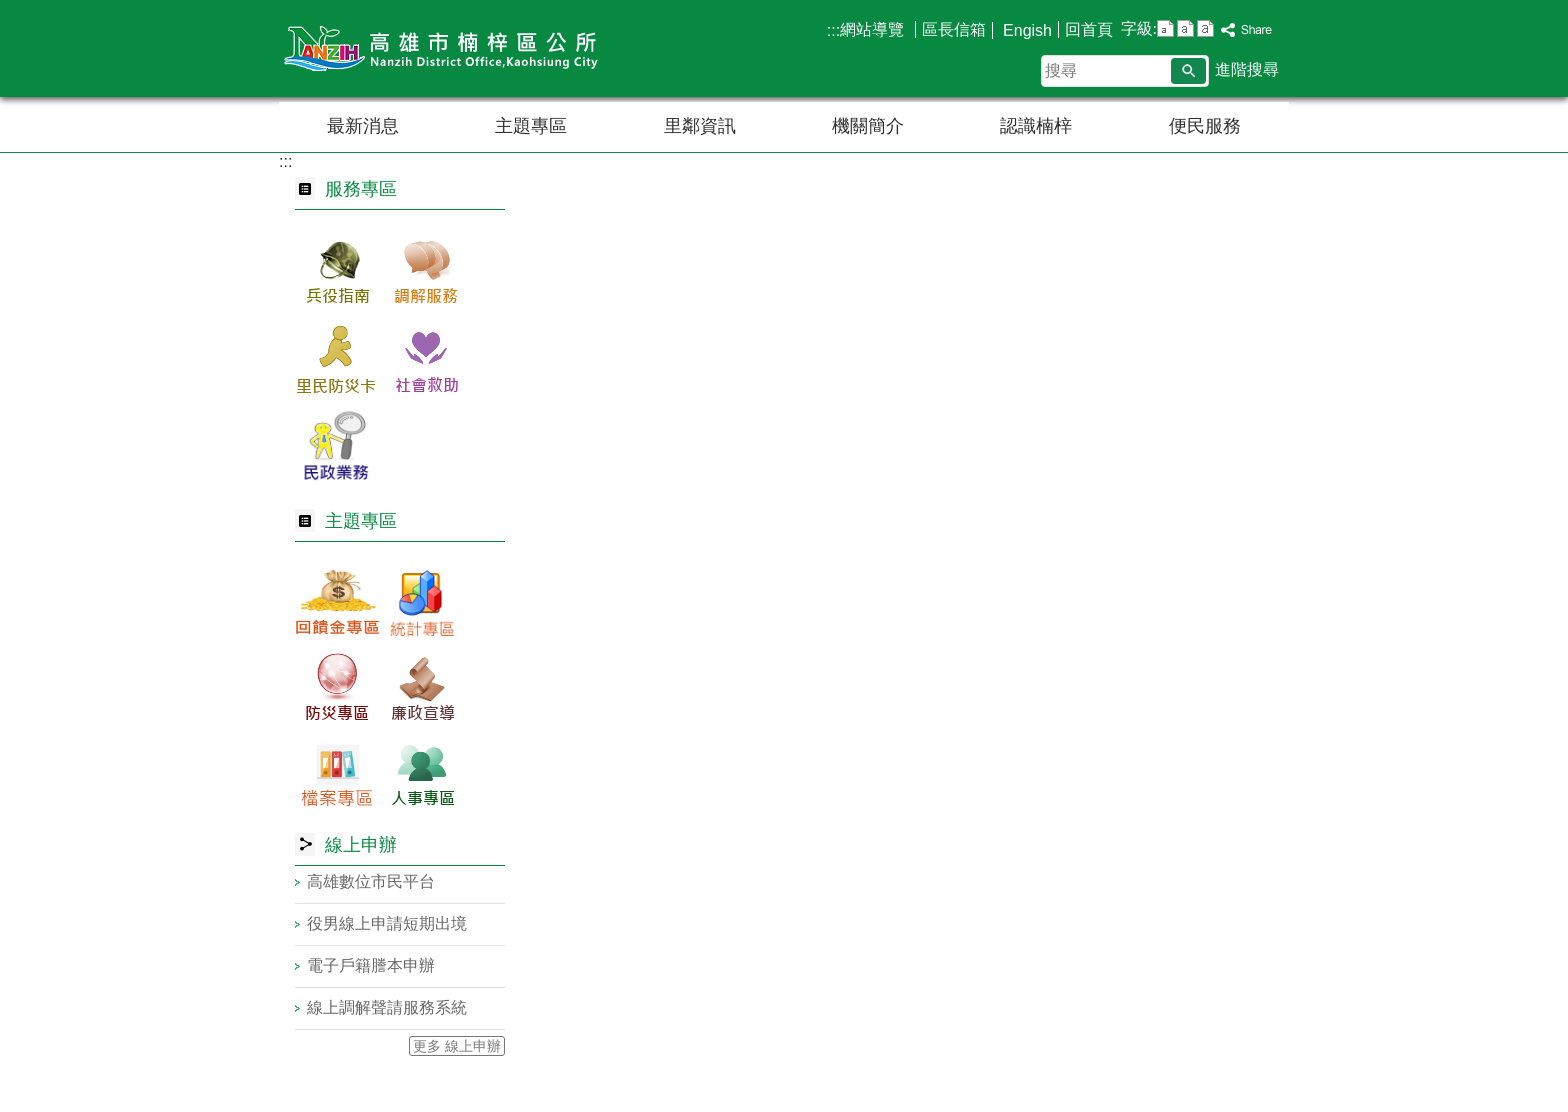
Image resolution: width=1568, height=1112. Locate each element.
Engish (1025, 30)
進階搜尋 (1247, 69)
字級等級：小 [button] (1165, 28)
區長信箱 (954, 29)
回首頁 (1089, 29)
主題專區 (531, 126)
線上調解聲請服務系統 (387, 1007)
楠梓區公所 (448, 48)
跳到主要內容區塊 (10, 10)
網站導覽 (874, 29)
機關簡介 (868, 126)
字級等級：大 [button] (1205, 28)
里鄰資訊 (700, 126)
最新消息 (363, 126)
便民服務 (1205, 126)
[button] (1188, 71)
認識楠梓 (1036, 126)
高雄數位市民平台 (371, 881)
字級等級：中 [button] (1185, 28)
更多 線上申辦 (457, 1046)
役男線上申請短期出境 (387, 923)
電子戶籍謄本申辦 (371, 965)
